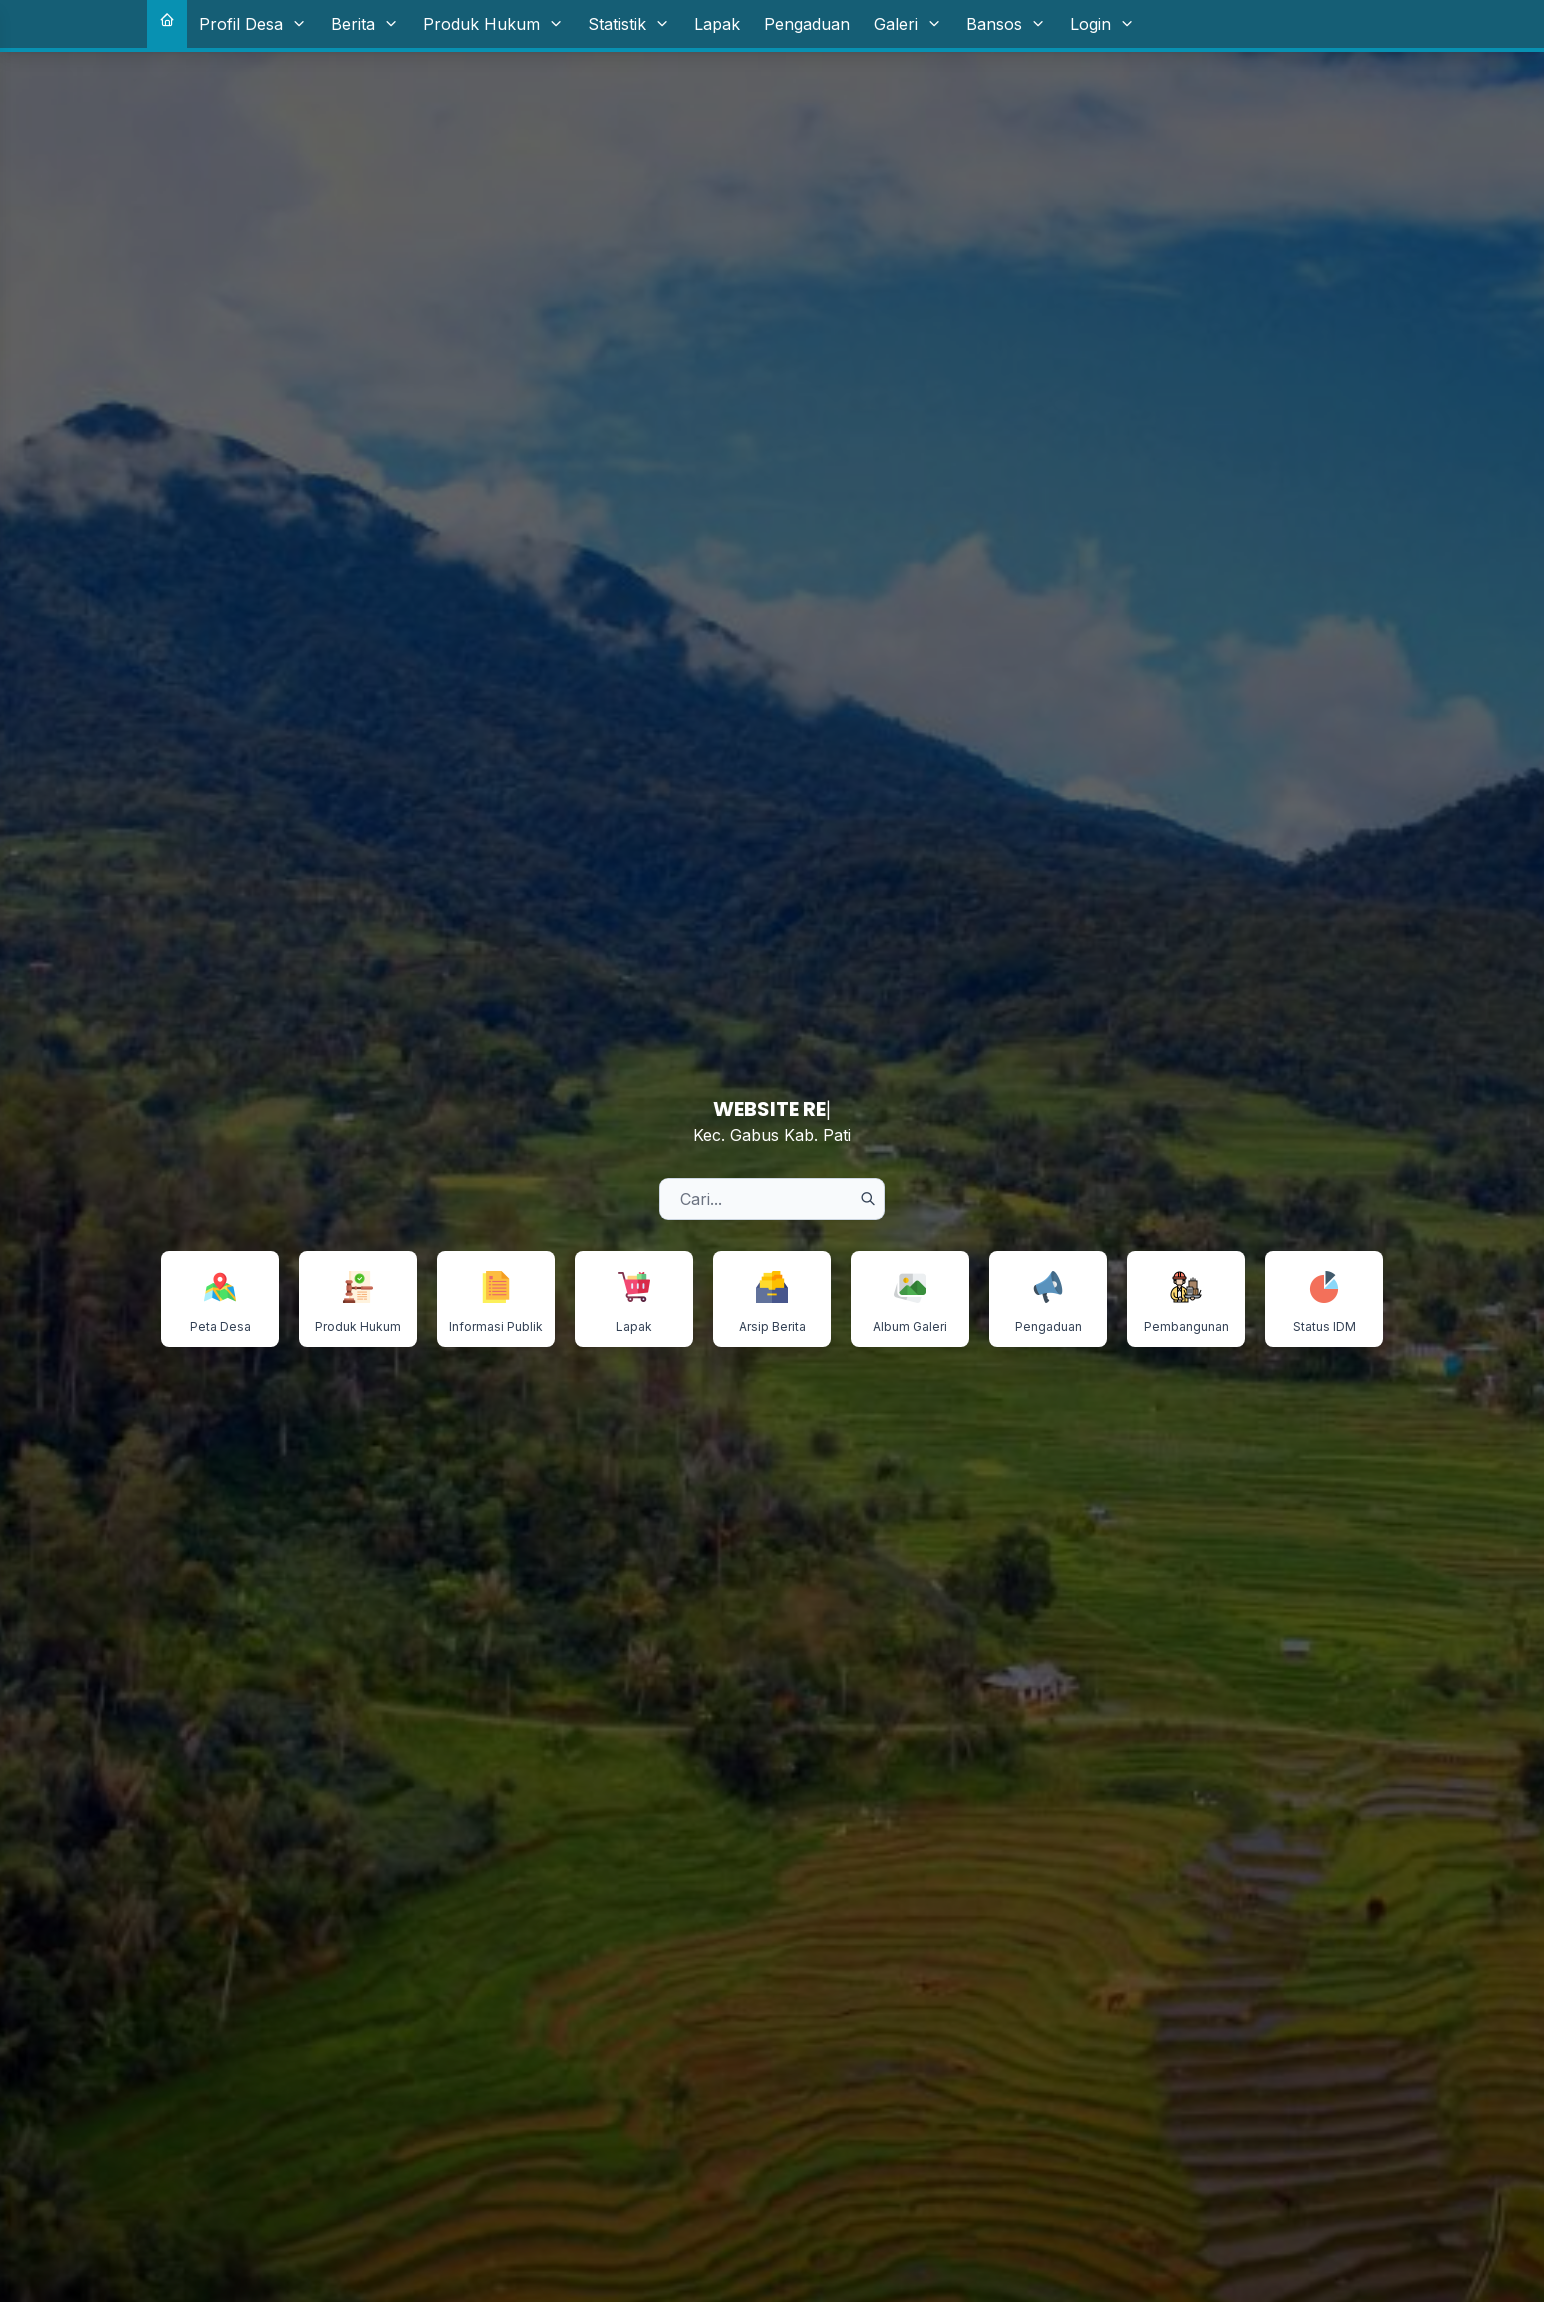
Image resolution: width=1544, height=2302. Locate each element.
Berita (365, 24)
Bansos (1006, 24)
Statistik (629, 24)
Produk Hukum (493, 24)
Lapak (717, 24)
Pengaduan (807, 24)
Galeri (908, 24)
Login (1102, 24)
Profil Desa (253, 24)
